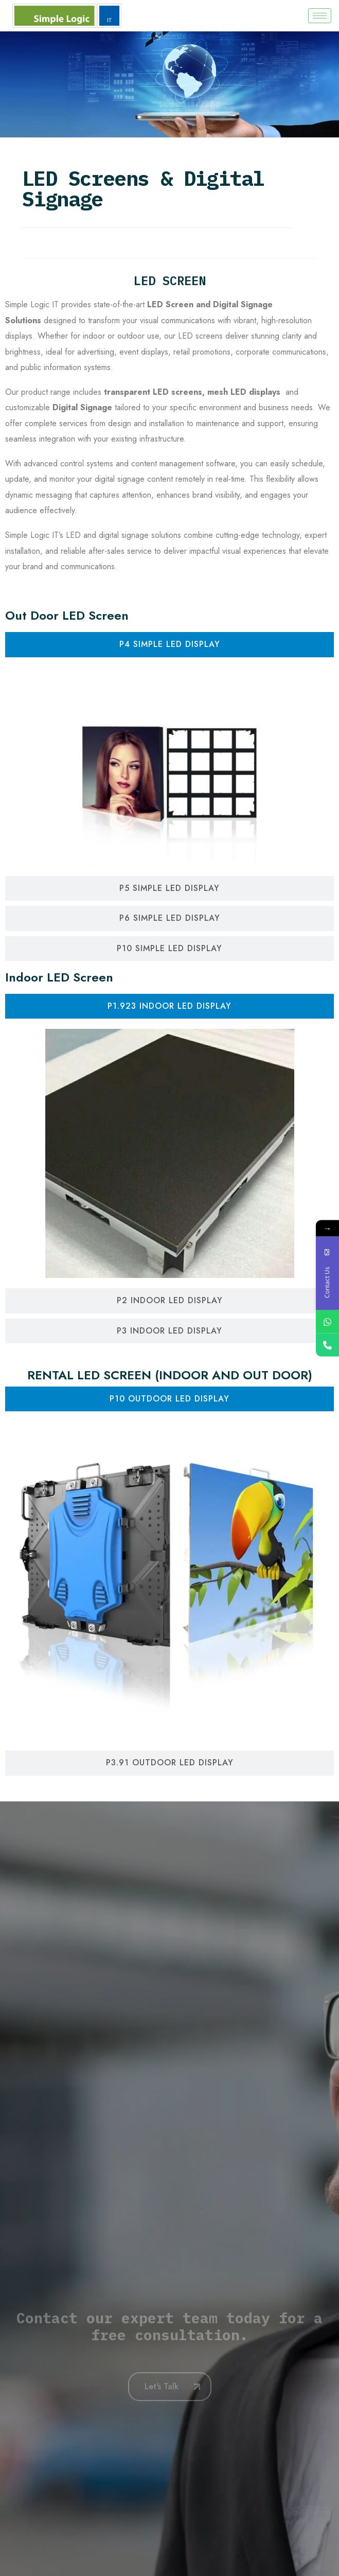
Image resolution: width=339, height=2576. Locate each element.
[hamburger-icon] (319, 15)
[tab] (169, 644)
